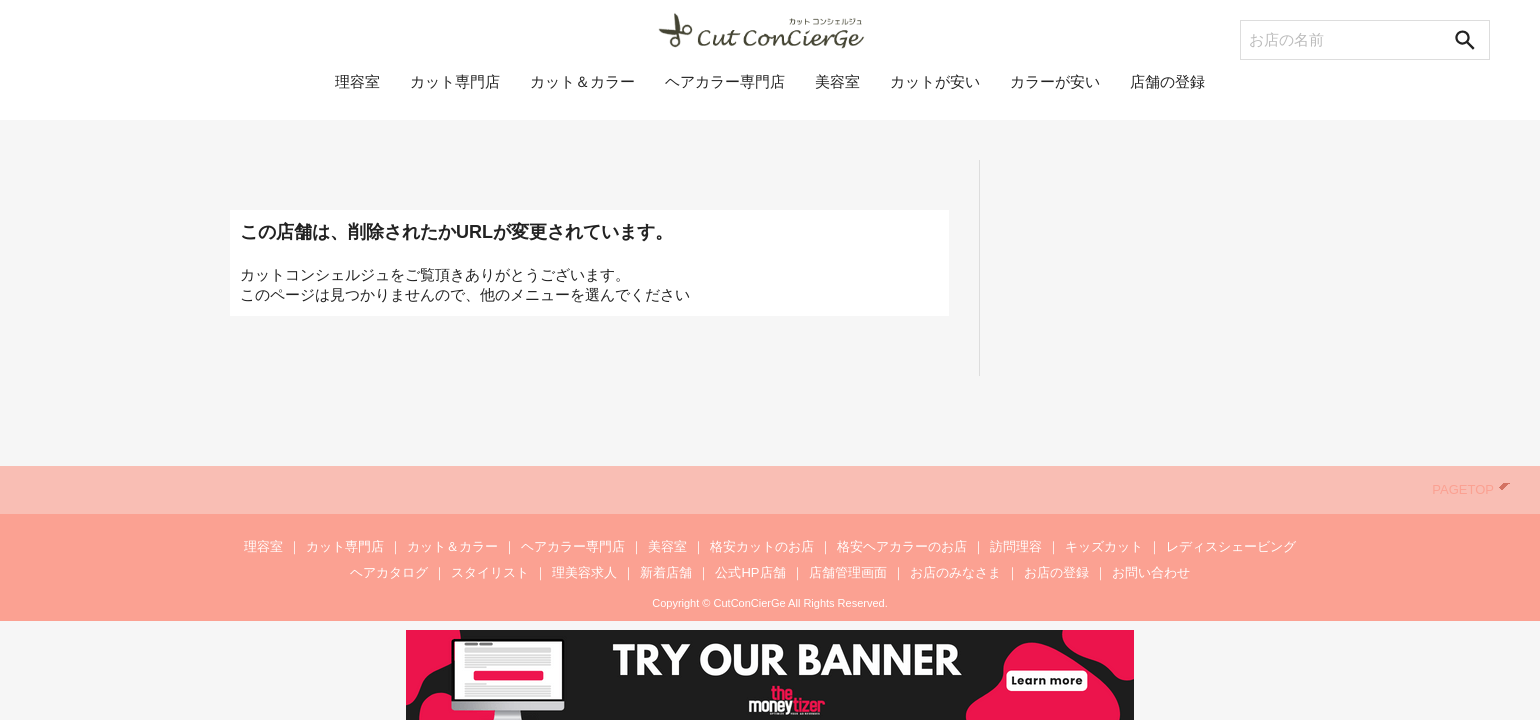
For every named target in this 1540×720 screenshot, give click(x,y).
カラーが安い (1055, 92)
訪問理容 (1016, 546)
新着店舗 (666, 572)
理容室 (357, 92)
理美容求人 (584, 572)
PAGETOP (1471, 489)
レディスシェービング (1231, 546)
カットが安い (935, 92)
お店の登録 (1056, 572)
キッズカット (1104, 546)
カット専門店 (455, 92)
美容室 (837, 92)
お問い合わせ (1151, 572)
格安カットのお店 (762, 546)
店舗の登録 (1167, 92)
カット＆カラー (582, 92)
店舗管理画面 (848, 572)
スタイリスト (490, 572)
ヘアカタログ (389, 572)
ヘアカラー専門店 (725, 92)
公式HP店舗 (750, 572)
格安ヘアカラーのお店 (902, 546)
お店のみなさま (955, 572)
